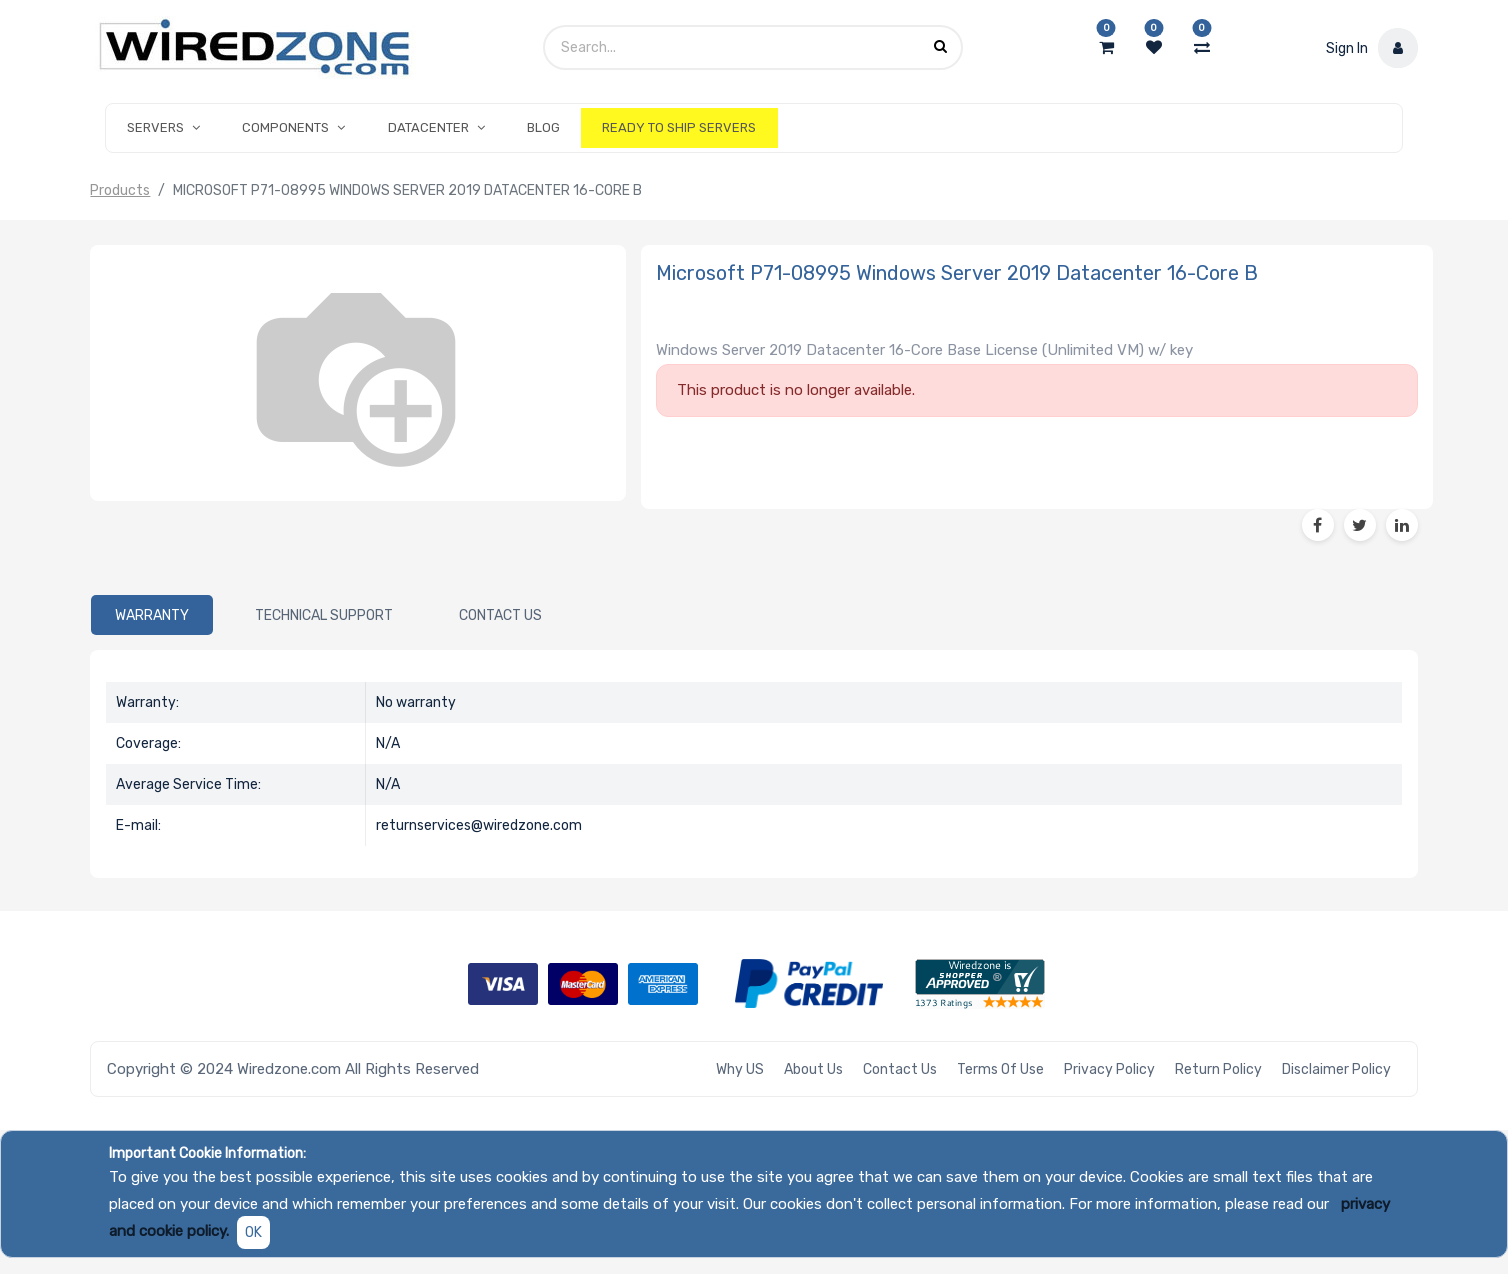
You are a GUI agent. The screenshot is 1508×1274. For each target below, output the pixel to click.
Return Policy (1218, 1069)
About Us (813, 1069)
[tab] (152, 615)
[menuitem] (543, 128)
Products (120, 190)
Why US (740, 1069)
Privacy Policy (1109, 1069)
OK (253, 1232)
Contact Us (900, 1069)
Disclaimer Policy (1336, 1069)
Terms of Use (1000, 1069)
